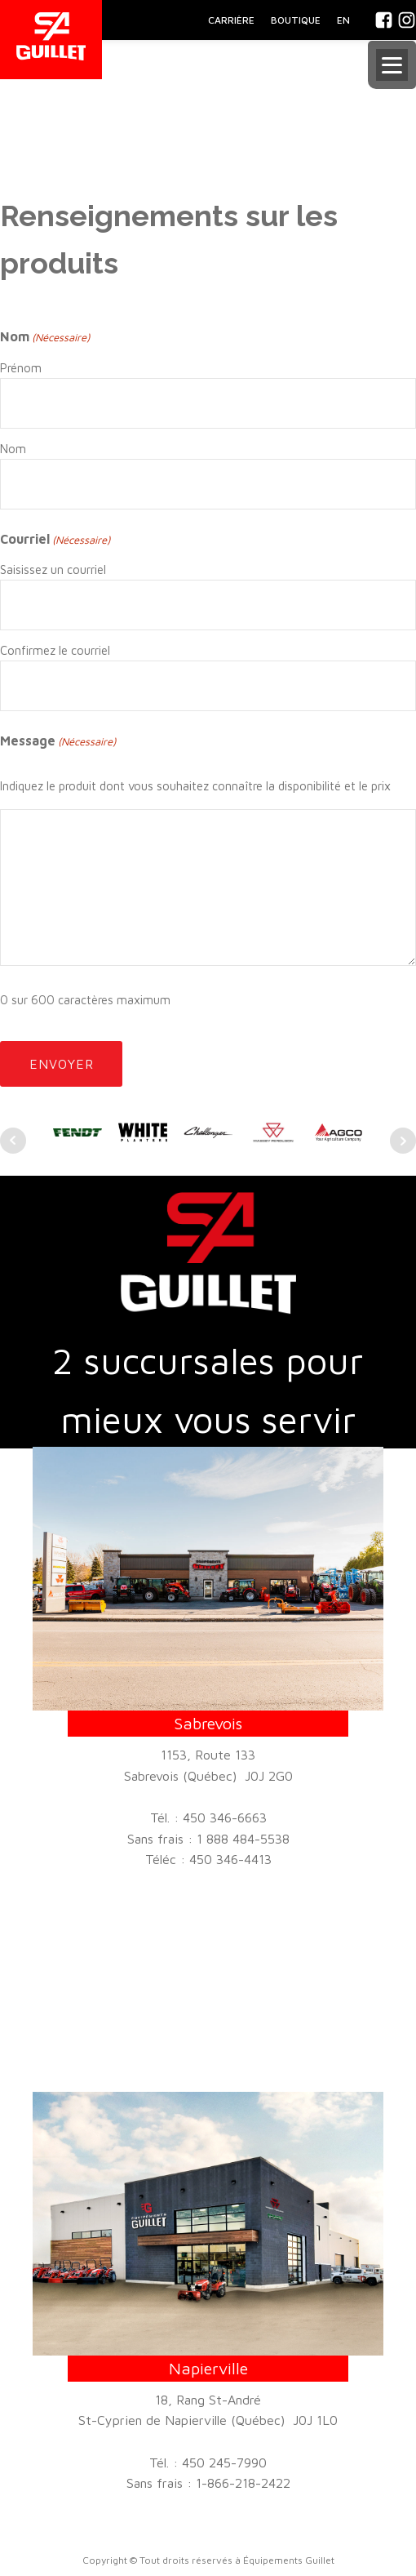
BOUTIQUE (296, 20)
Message (58, 741)
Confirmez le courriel (55, 650)
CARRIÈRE (231, 20)
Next (403, 1141)
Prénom (21, 368)
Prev (13, 1141)
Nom (13, 449)
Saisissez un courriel (53, 569)
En (343, 20)
